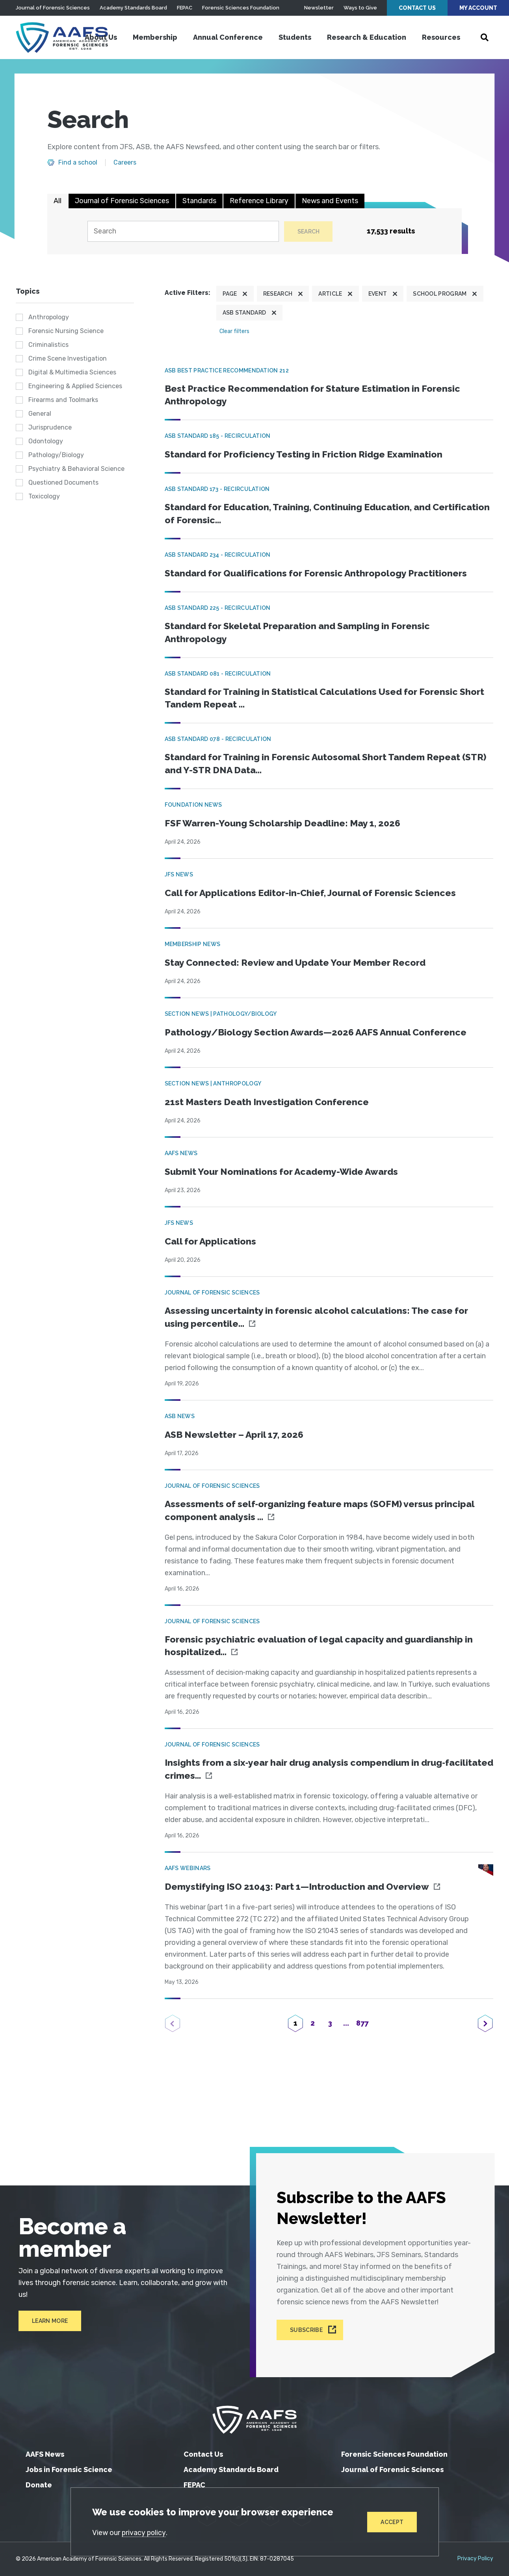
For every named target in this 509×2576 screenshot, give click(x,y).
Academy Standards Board (133, 8)
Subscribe (306, 2330)
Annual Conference (228, 37)
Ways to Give (360, 8)
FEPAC (184, 8)
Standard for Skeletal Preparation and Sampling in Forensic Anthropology (302, 635)
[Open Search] (484, 37)
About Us (101, 37)
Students (295, 37)
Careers (124, 162)
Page (230, 294)
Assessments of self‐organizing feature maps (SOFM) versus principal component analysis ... (324, 1516)
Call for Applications (211, 1246)
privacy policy (144, 2532)
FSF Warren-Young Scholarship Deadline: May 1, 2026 (287, 828)
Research (278, 294)
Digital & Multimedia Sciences (72, 372)
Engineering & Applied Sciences (75, 386)
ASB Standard (244, 313)
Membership (155, 37)
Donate (39, 2485)
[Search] (182, 232)
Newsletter (319, 8)
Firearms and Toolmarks (63, 400)
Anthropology (48, 317)
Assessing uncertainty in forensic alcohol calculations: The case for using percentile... (320, 1322)
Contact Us (417, 8)
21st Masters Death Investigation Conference (269, 1107)
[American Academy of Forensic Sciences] (65, 37)
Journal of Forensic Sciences (53, 8)
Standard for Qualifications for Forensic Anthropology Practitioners (320, 575)
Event (377, 294)
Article (330, 294)
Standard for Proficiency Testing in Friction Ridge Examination (307, 455)
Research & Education (366, 37)
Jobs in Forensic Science (69, 2469)
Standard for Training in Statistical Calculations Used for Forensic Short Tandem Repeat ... (316, 701)
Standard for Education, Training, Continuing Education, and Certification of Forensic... (303, 515)
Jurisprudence (50, 427)
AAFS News (45, 2454)
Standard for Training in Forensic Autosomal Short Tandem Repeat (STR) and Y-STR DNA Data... (318, 768)
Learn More (47, 2314)
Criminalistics (48, 345)
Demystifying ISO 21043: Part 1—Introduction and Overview (302, 1895)
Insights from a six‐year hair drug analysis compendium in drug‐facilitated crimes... (310, 1777)
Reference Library (259, 200)
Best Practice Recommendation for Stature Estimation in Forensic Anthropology (317, 395)
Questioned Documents (63, 483)
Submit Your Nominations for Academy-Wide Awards (286, 1176)
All (57, 200)
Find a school (77, 162)
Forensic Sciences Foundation (240, 8)
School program (439, 294)
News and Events (330, 200)
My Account (478, 8)
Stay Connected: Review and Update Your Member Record (299, 967)
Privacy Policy (475, 2559)
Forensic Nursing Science (66, 331)
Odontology (45, 441)
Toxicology (44, 496)
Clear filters (234, 332)
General (39, 414)
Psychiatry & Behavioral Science (76, 469)
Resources (441, 37)
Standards (199, 200)
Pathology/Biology (56, 455)
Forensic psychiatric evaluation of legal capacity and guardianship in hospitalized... (323, 1653)
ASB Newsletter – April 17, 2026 (237, 1440)
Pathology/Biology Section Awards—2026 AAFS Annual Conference (320, 1037)
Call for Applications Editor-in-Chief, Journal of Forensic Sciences (314, 898)
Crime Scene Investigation (67, 359)
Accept (392, 2522)
